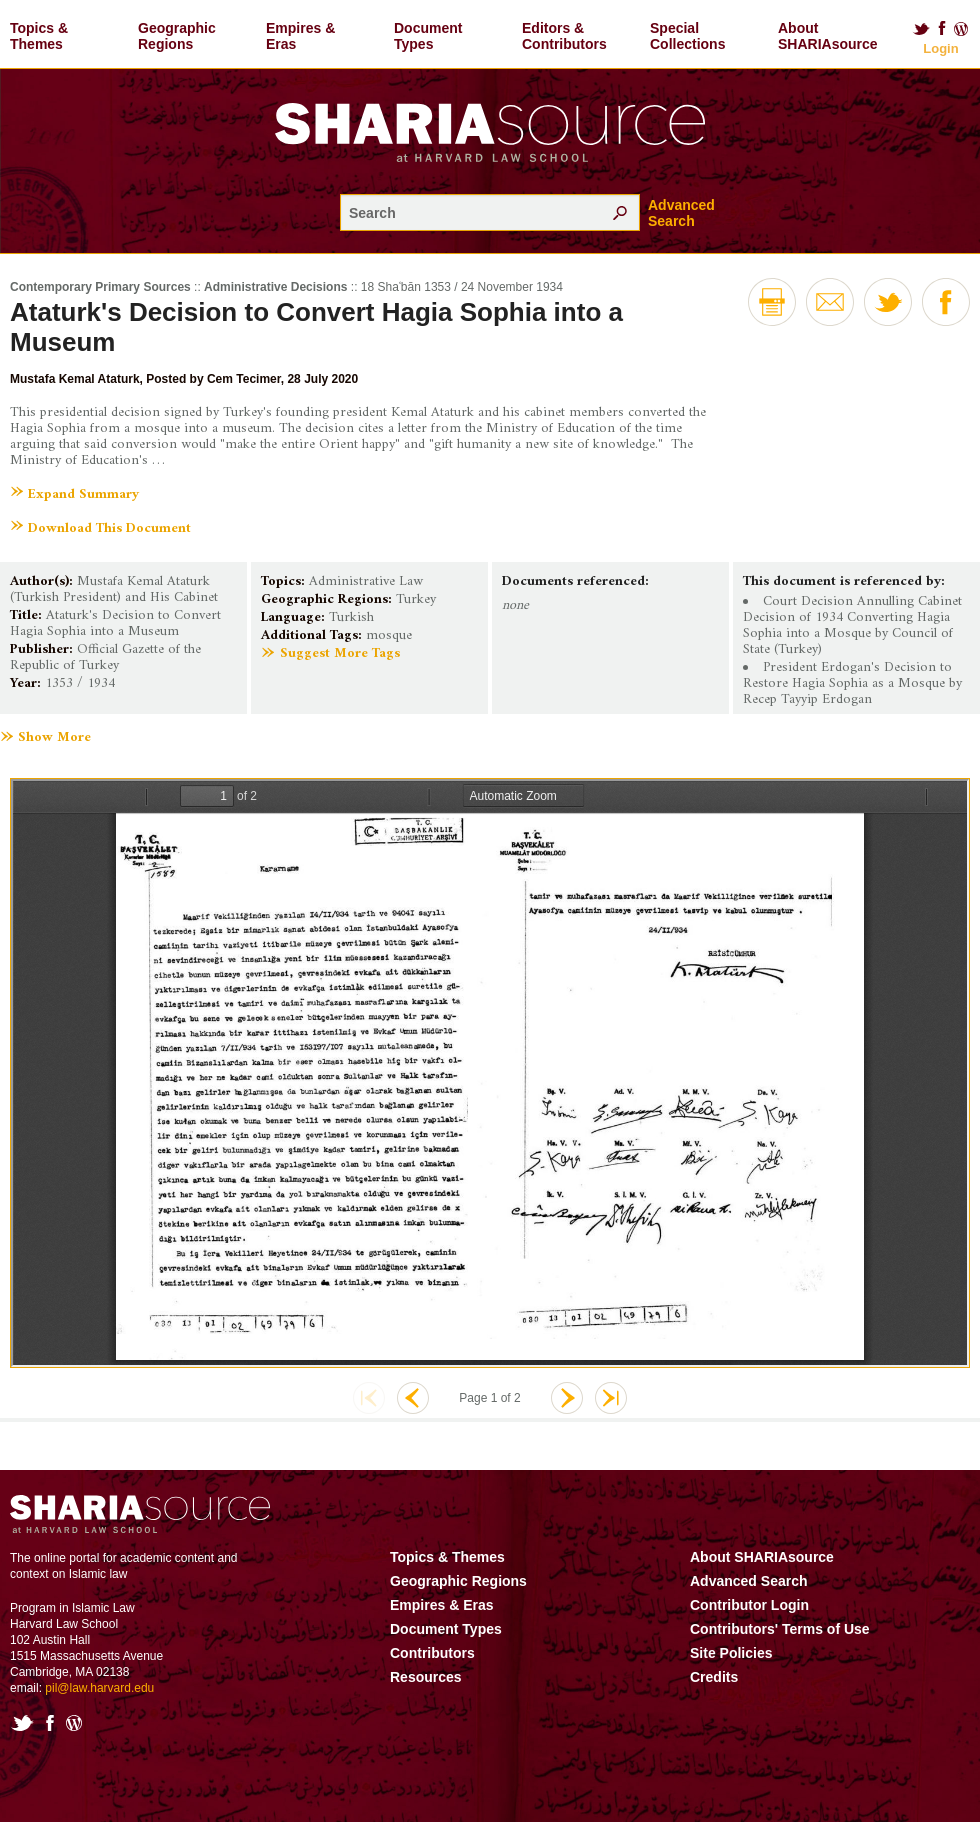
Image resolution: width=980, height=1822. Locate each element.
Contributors (432, 1653)
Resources (426, 1677)
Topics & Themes (39, 36)
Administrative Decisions (275, 287)
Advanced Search (681, 213)
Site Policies (731, 1653)
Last (611, 1398)
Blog (962, 29)
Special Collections (687, 36)
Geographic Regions (177, 36)
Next (567, 1398)
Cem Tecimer (244, 379)
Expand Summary (83, 494)
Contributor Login (749, 1605)
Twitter (921, 29)
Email (830, 302)
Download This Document (109, 528)
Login (940, 48)
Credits (714, 1677)
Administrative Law (366, 581)
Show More (54, 738)
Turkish (351, 617)
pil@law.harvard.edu (99, 1688)
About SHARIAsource (828, 36)
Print (772, 302)
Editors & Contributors (564, 36)
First (369, 1398)
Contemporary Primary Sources (100, 287)
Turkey (416, 599)
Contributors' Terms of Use (780, 1629)
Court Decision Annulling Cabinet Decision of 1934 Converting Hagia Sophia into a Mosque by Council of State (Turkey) (852, 625)
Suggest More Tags (340, 653)
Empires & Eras (300, 36)
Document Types (428, 36)
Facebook (942, 29)
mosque (389, 635)
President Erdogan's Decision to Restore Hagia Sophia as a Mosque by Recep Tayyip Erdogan (852, 683)
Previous (413, 1398)
